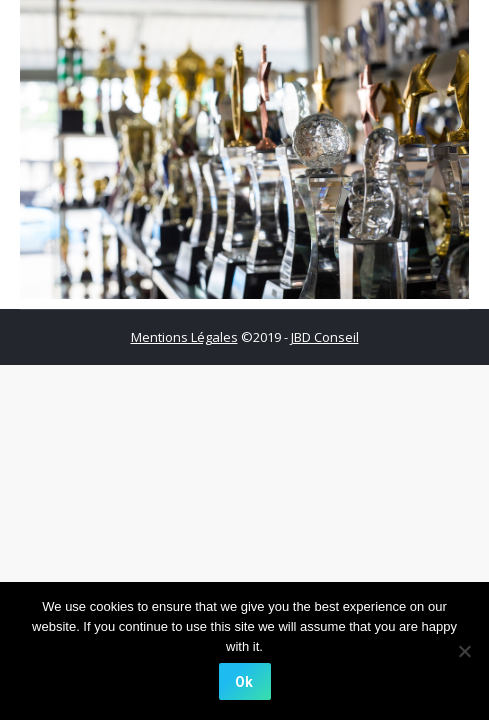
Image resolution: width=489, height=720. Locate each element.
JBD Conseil (325, 337)
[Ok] (245, 681)
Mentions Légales (184, 337)
